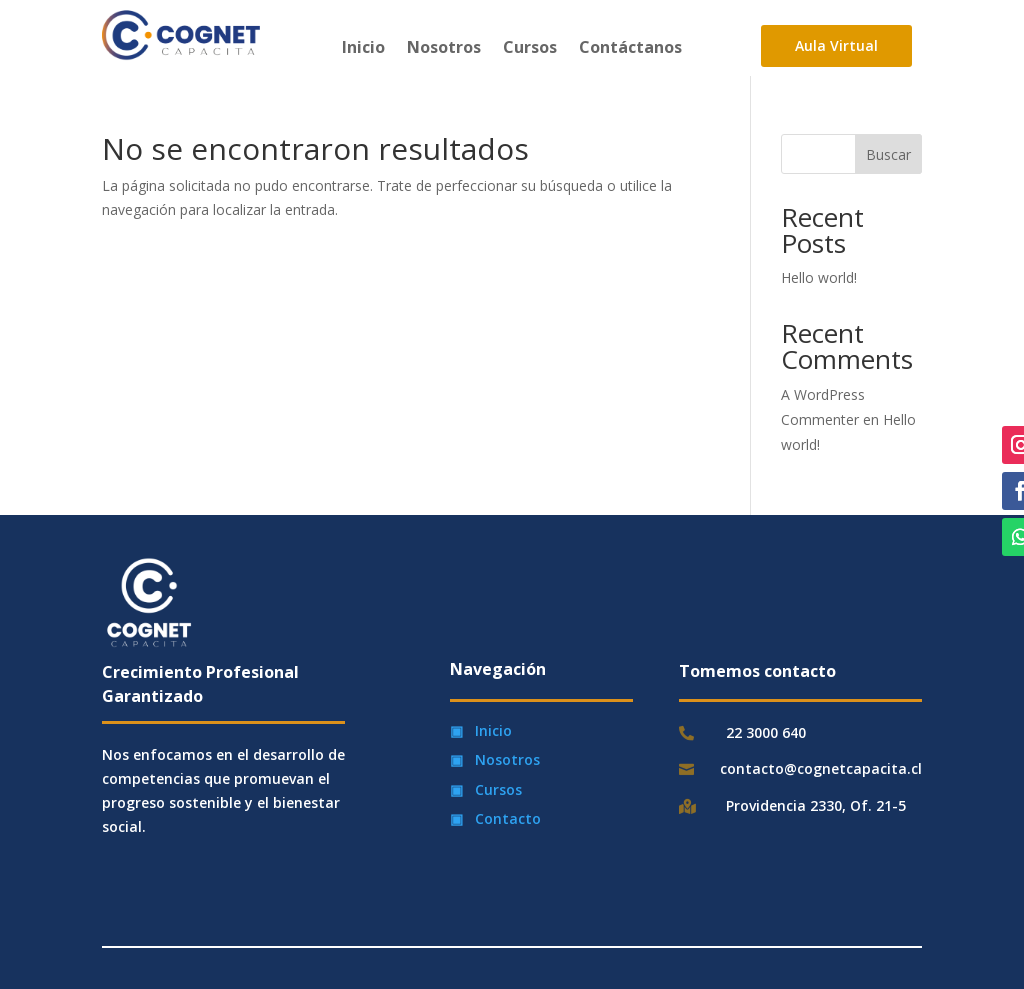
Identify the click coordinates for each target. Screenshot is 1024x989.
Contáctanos (630, 49)
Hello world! (819, 277)
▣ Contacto (495, 818)
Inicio (363, 49)
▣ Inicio (481, 730)
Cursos (530, 49)
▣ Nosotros (495, 759)
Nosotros (444, 49)
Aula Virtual (836, 45)
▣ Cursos (486, 789)
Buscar (888, 154)
